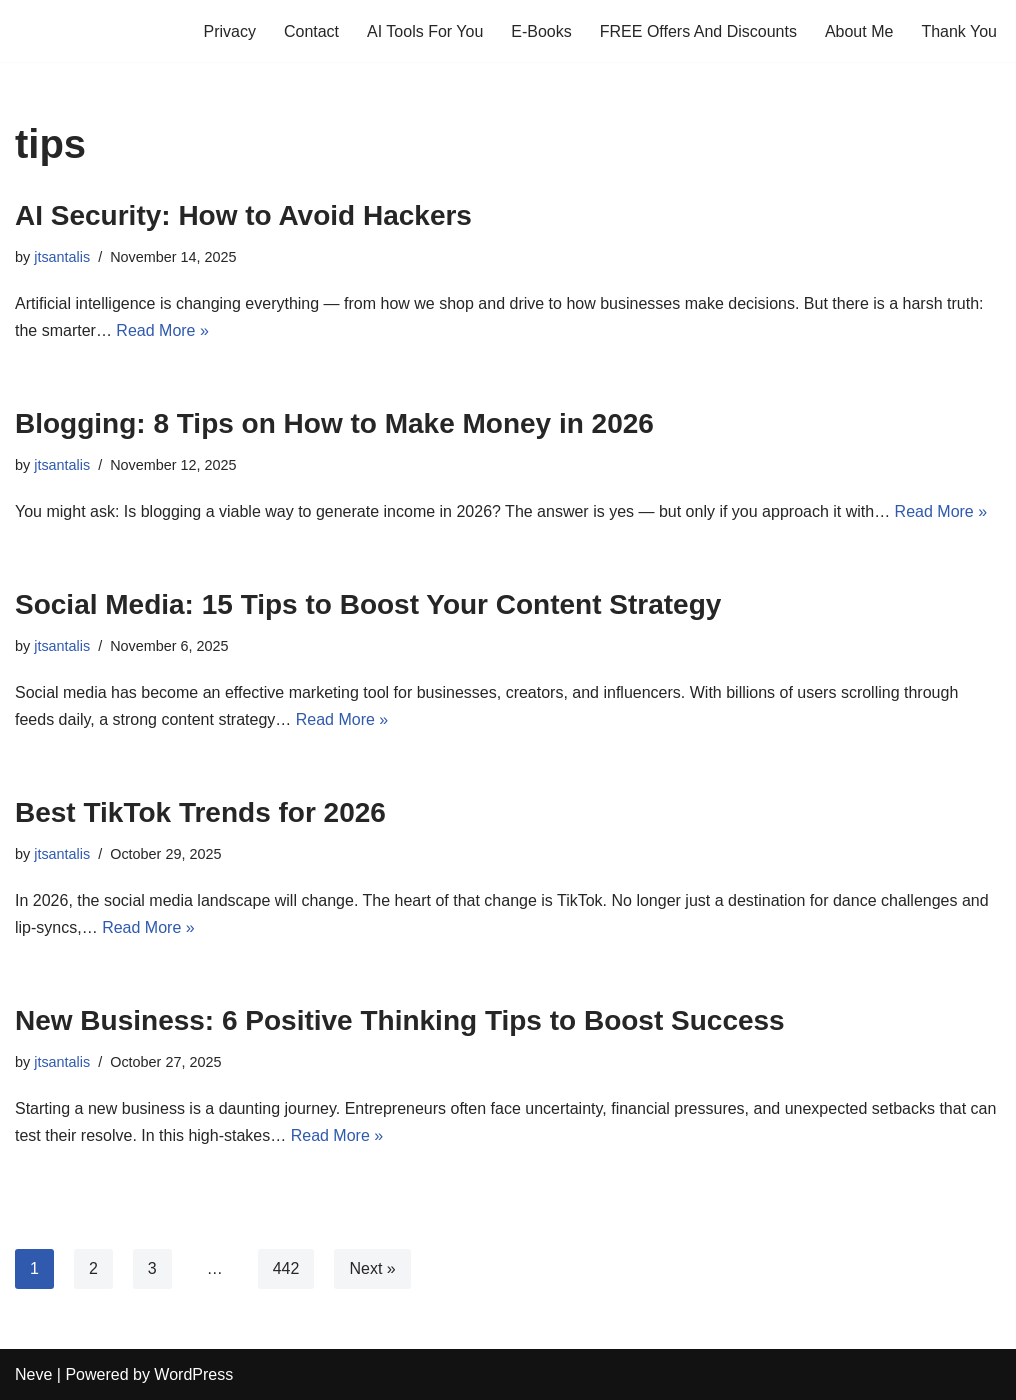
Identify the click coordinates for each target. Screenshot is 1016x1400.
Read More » (162, 330)
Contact (311, 31)
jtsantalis (62, 257)
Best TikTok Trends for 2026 (200, 812)
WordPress (193, 1374)
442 (286, 1268)
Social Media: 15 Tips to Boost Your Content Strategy (368, 604)
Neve (33, 1374)
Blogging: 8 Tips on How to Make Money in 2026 (334, 423)
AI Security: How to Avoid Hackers (243, 215)
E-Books (541, 31)
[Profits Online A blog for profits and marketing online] (75, 31)
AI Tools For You (425, 31)
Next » (372, 1268)
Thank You (959, 31)
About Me (859, 31)
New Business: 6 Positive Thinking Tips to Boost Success (400, 1020)
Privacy (229, 31)
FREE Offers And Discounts (698, 31)
